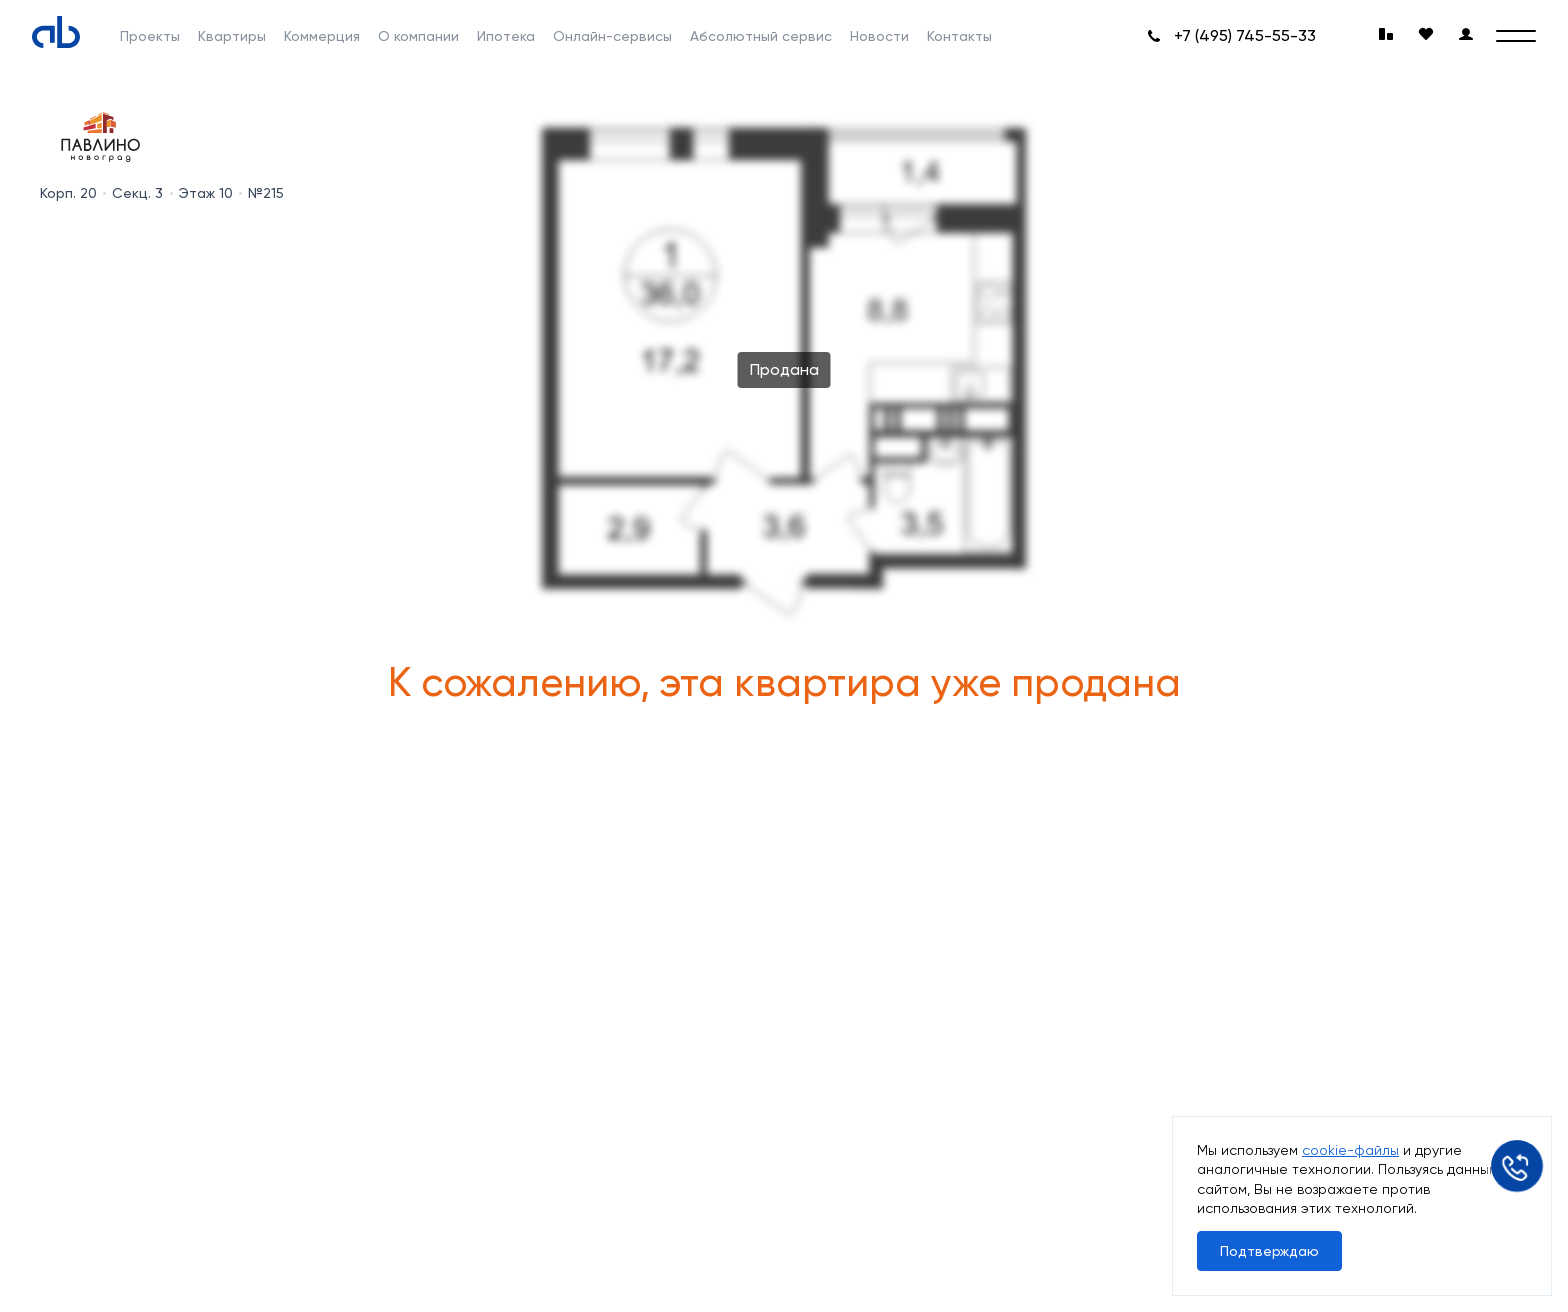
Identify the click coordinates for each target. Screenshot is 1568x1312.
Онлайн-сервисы (612, 36)
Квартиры (232, 36)
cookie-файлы (1350, 1150)
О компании (418, 36)
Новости (879, 36)
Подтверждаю (1269, 1251)
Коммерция (322, 36)
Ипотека (506, 36)
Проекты (150, 36)
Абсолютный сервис (761, 36)
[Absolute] (56, 32)
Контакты (959, 36)
